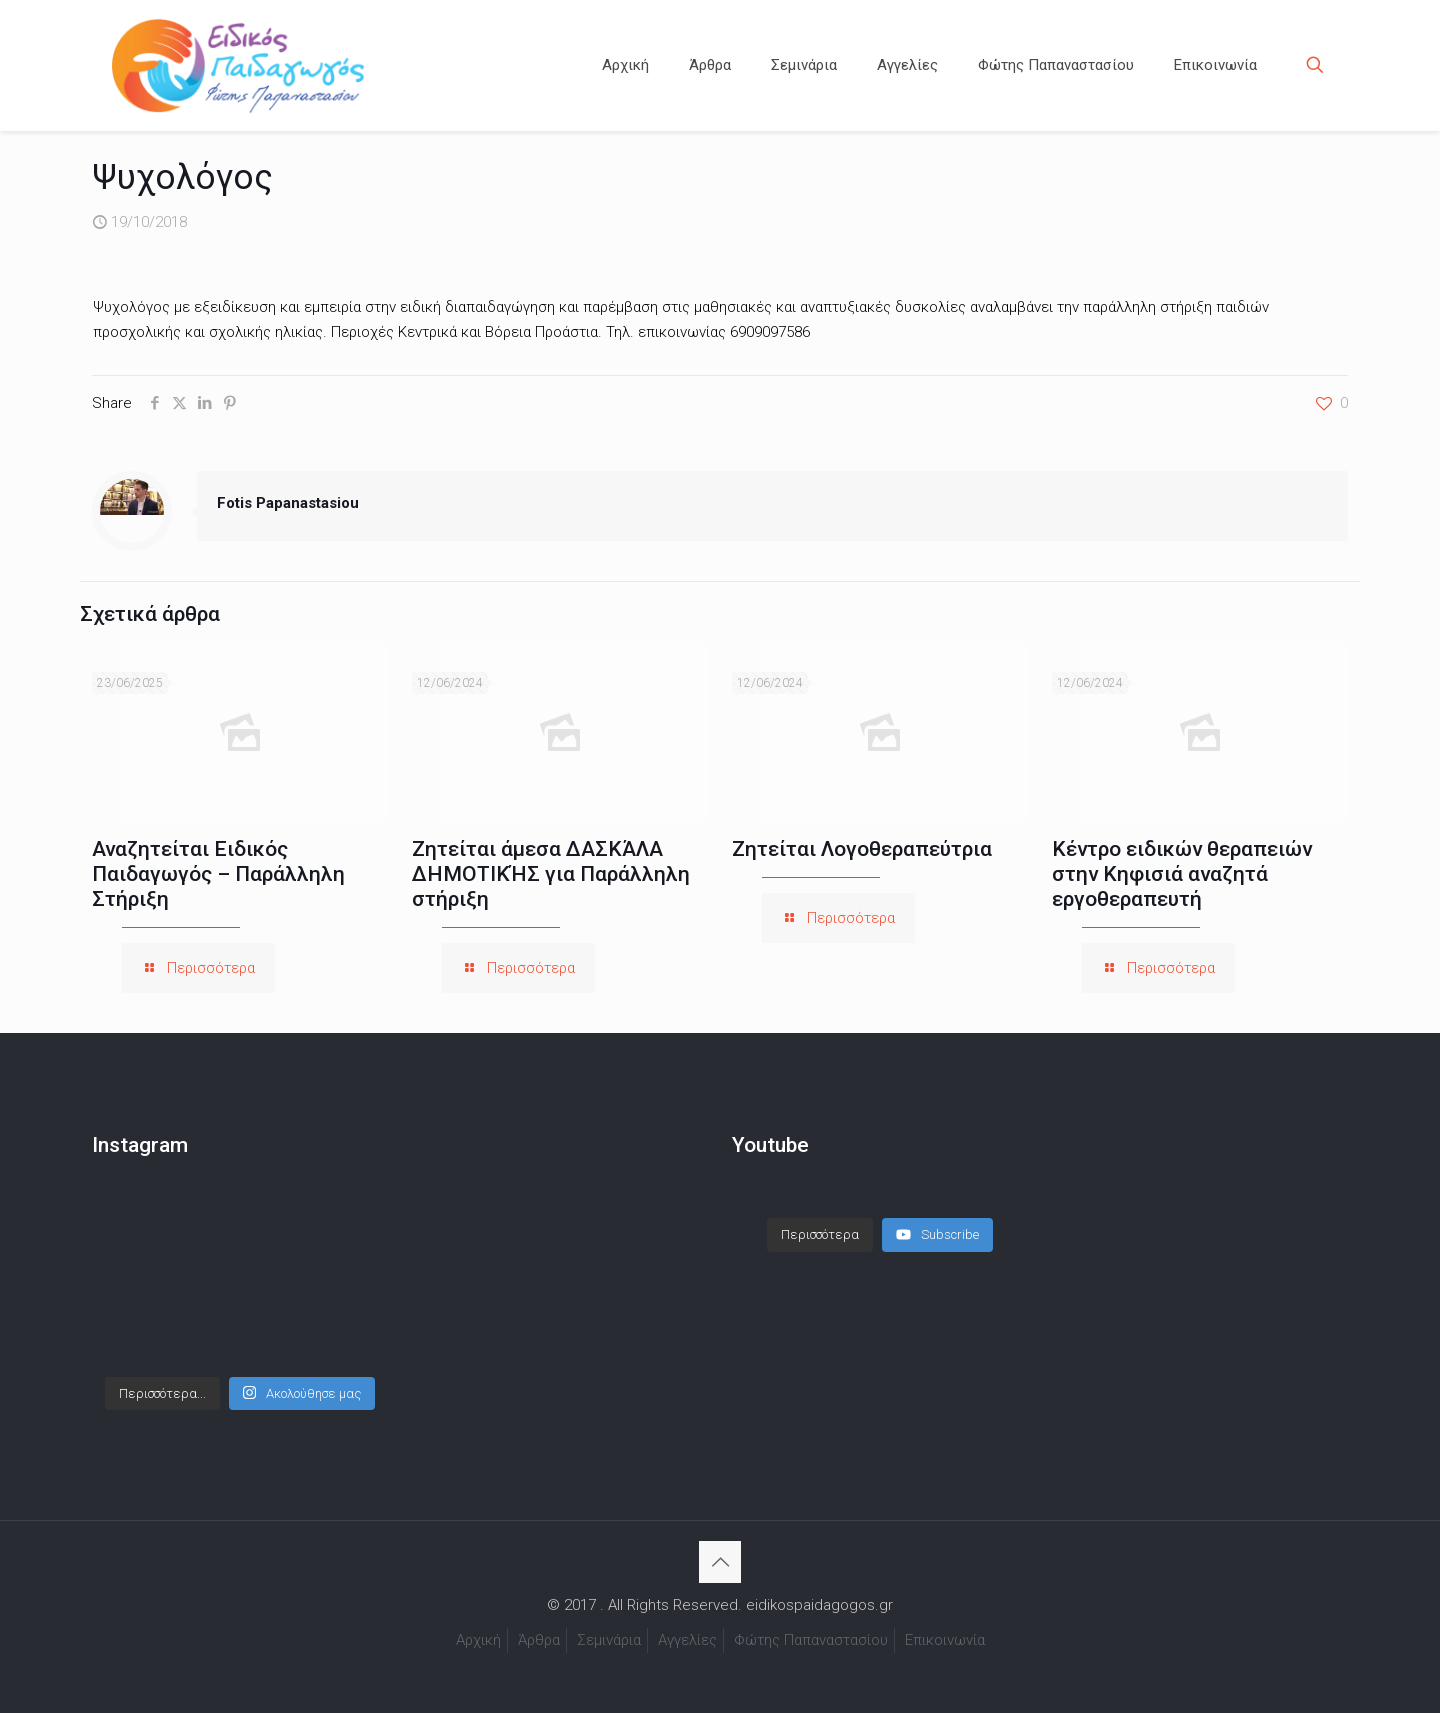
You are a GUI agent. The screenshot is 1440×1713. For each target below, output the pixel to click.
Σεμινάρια (609, 1640)
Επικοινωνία (945, 1640)
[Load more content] (820, 1235)
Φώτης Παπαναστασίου (811, 1640)
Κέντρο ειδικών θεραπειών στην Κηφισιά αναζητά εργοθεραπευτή (1182, 874)
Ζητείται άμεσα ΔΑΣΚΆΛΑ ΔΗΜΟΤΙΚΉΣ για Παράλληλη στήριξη (551, 874)
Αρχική (478, 1640)
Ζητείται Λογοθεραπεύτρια (862, 849)
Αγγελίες (687, 1640)
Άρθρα (539, 1640)
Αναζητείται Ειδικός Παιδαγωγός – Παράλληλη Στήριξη (218, 874)
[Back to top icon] (720, 1562)
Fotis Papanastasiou (288, 503)
